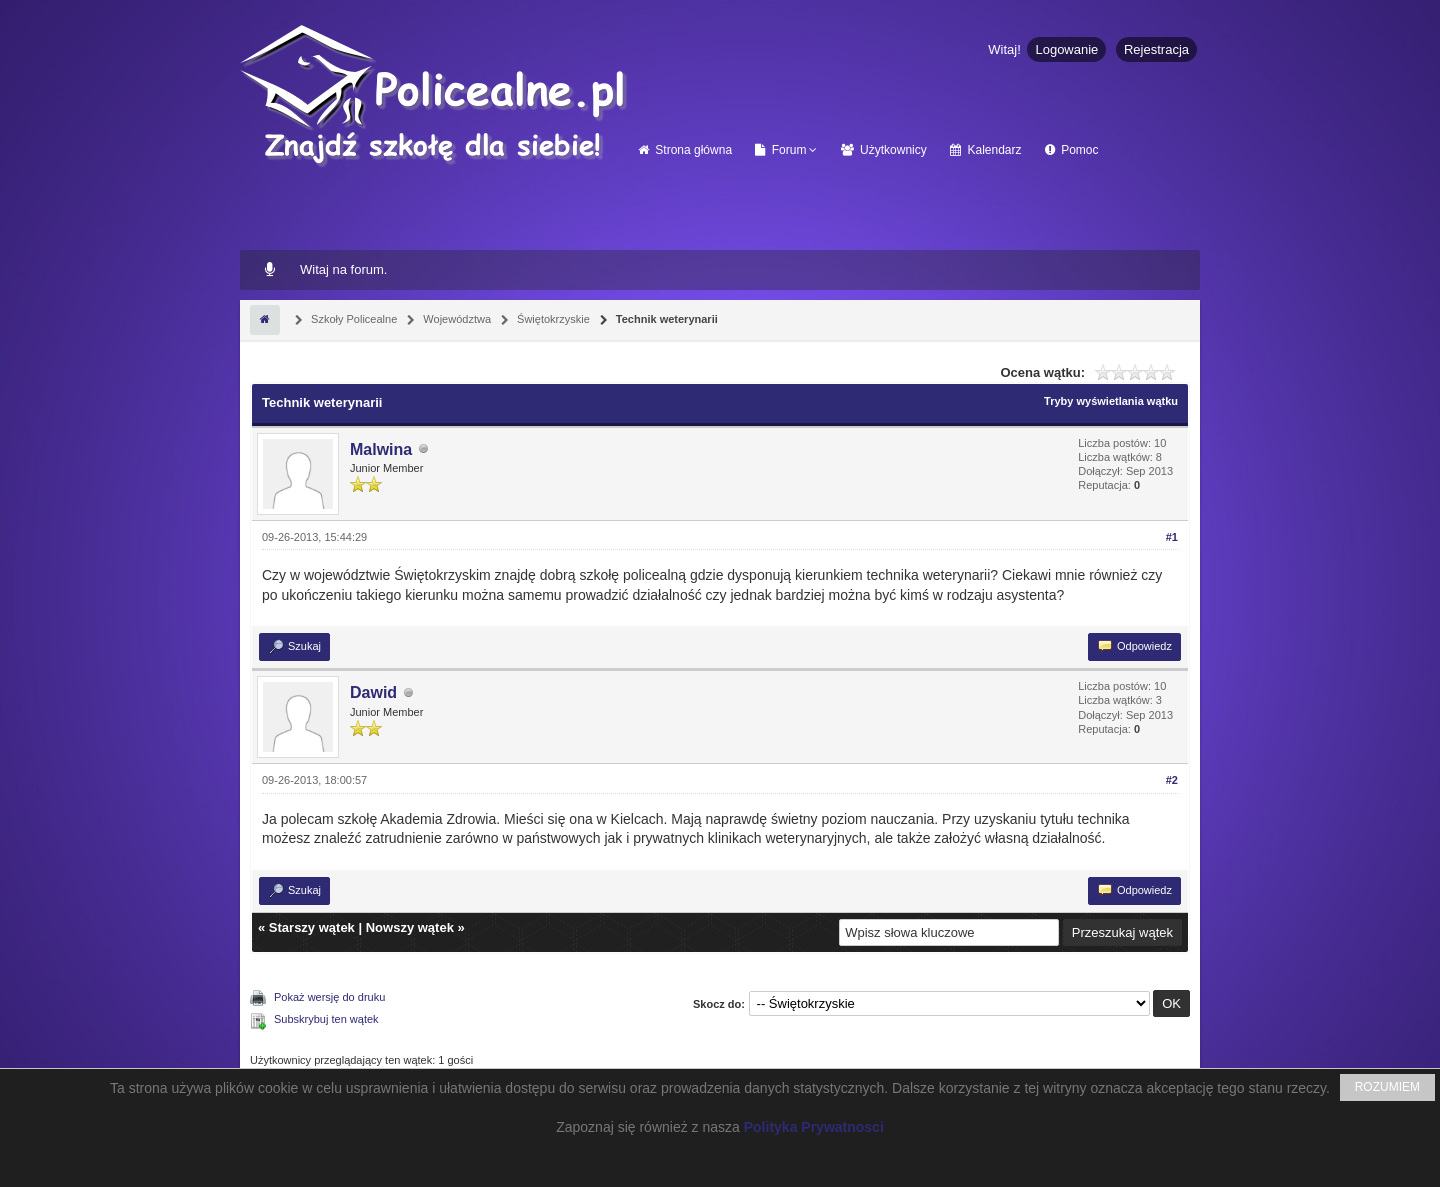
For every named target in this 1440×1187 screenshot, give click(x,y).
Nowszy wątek (410, 927)
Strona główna (685, 150)
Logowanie (1066, 49)
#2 (1172, 780)
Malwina (381, 449)
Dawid (373, 692)
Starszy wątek (312, 927)
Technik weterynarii (665, 319)
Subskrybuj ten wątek (326, 1019)
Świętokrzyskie (552, 319)
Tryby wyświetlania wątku (1111, 401)
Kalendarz (985, 150)
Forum (780, 150)
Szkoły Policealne (352, 319)
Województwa (455, 319)
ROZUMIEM (1387, 1087)
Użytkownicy (884, 150)
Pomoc (1072, 150)
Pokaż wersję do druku (329, 997)
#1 (1172, 537)
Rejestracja (1156, 49)
